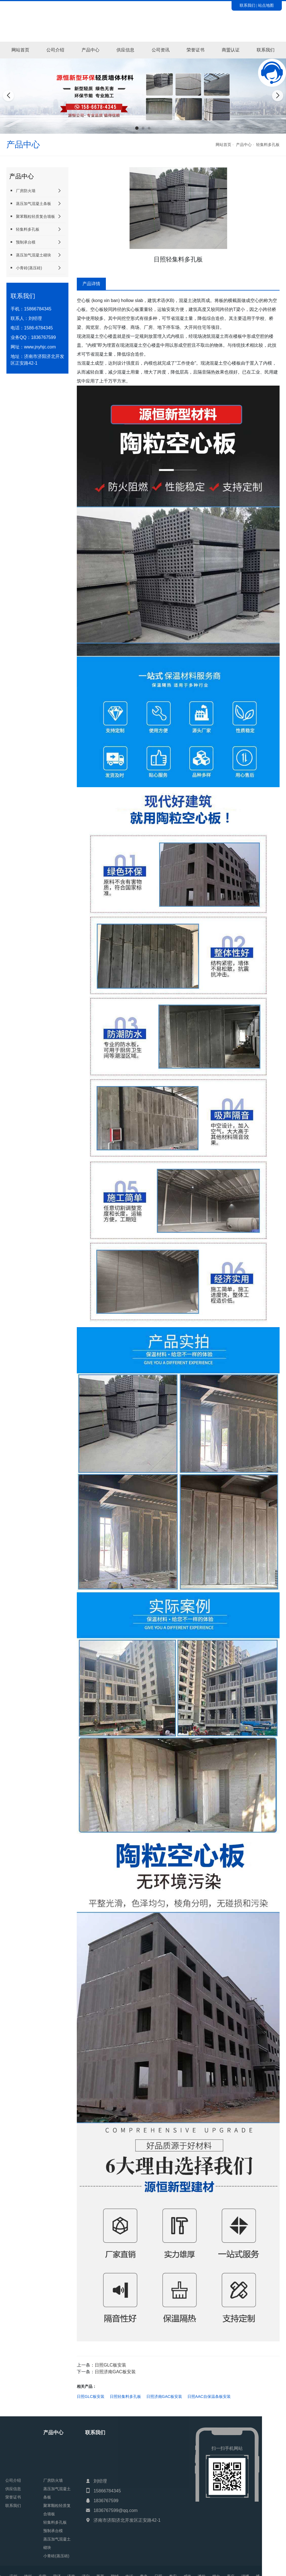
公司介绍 (55, 50)
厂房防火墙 (22, 190)
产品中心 (90, 50)
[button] (137, 128)
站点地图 (266, 5)
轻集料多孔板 (268, 144)
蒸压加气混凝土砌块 (30, 255)
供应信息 (125, 50)
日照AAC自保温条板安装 (209, 2396)
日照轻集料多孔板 (125, 2396)
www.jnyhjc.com (40, 347)
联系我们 (247, 5)
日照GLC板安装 (110, 2365)
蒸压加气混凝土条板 (30, 203)
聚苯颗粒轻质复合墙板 (32, 216)
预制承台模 (22, 242)
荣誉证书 (195, 50)
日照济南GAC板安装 (115, 2371)
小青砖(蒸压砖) (25, 267)
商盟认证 (231, 50)
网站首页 (20, 50)
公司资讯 (161, 50)
